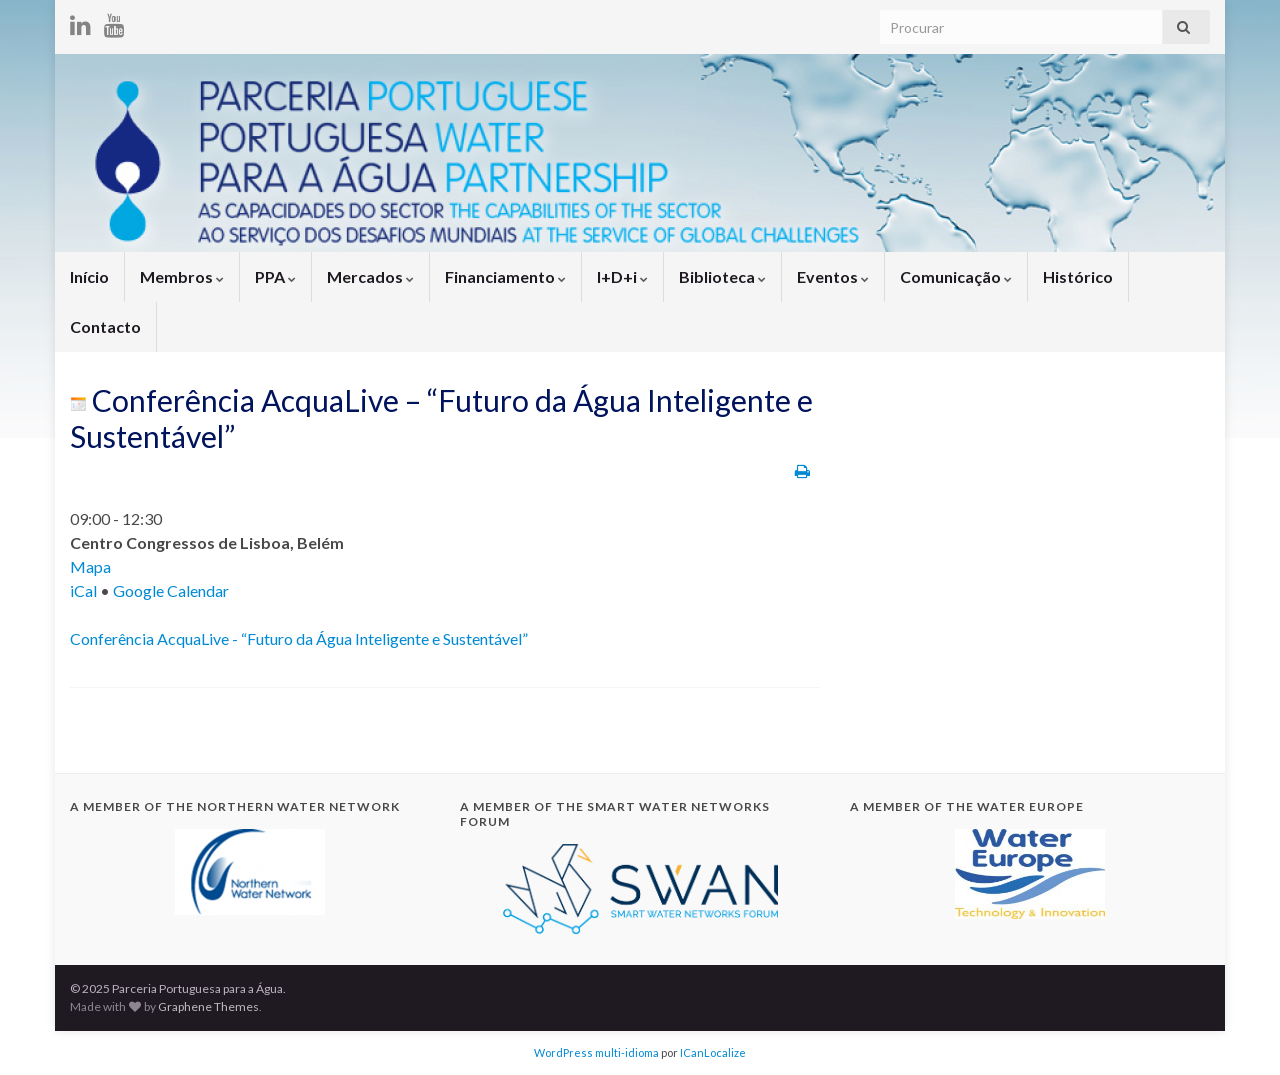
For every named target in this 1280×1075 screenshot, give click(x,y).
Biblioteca (722, 276)
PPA (275, 276)
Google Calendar (171, 590)
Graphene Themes (208, 1006)
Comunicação (956, 276)
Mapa (90, 566)
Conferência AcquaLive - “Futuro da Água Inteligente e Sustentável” (299, 638)
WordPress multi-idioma (596, 1052)
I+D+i (622, 276)
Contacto (105, 326)
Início (89, 276)
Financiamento (505, 276)
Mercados (370, 276)
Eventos (833, 276)
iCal (83, 590)
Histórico (1078, 276)
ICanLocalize (713, 1052)
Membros (182, 276)
